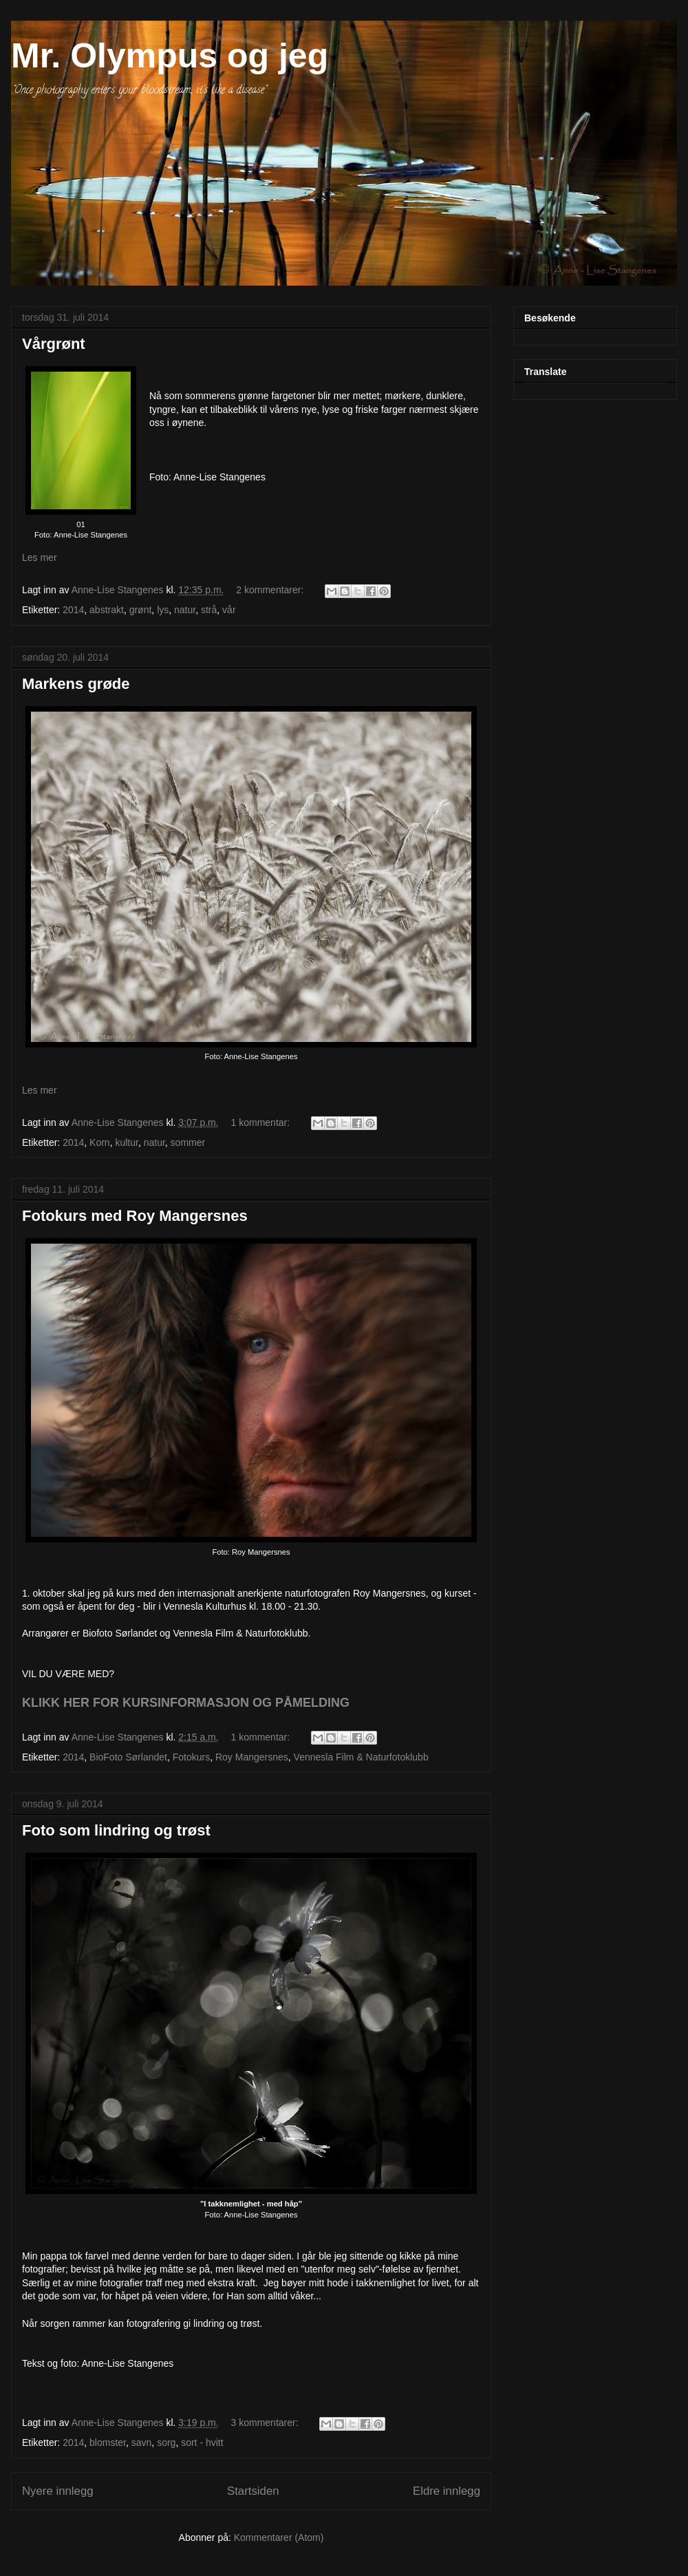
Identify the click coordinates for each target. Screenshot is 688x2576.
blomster (107, 2442)
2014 (73, 609)
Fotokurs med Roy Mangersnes (135, 1215)
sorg (166, 2442)
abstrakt (106, 609)
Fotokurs (191, 1757)
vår (228, 609)
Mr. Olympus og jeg (169, 55)
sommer (188, 1142)
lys (163, 609)
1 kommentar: (261, 1122)
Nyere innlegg (58, 2491)
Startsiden (253, 2491)
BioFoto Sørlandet (128, 1757)
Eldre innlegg (446, 2491)
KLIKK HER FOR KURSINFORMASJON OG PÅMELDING (186, 1703)
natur (184, 609)
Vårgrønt (53, 343)
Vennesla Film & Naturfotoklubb (361, 1757)
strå (209, 609)
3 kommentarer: (266, 2422)
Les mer (39, 557)
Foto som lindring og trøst (116, 1830)
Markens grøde (76, 683)
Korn (99, 1142)
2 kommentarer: (271, 589)
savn (141, 2442)
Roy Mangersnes (251, 1757)
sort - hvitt (202, 2442)
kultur (126, 1142)
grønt (140, 609)
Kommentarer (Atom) (279, 2537)
